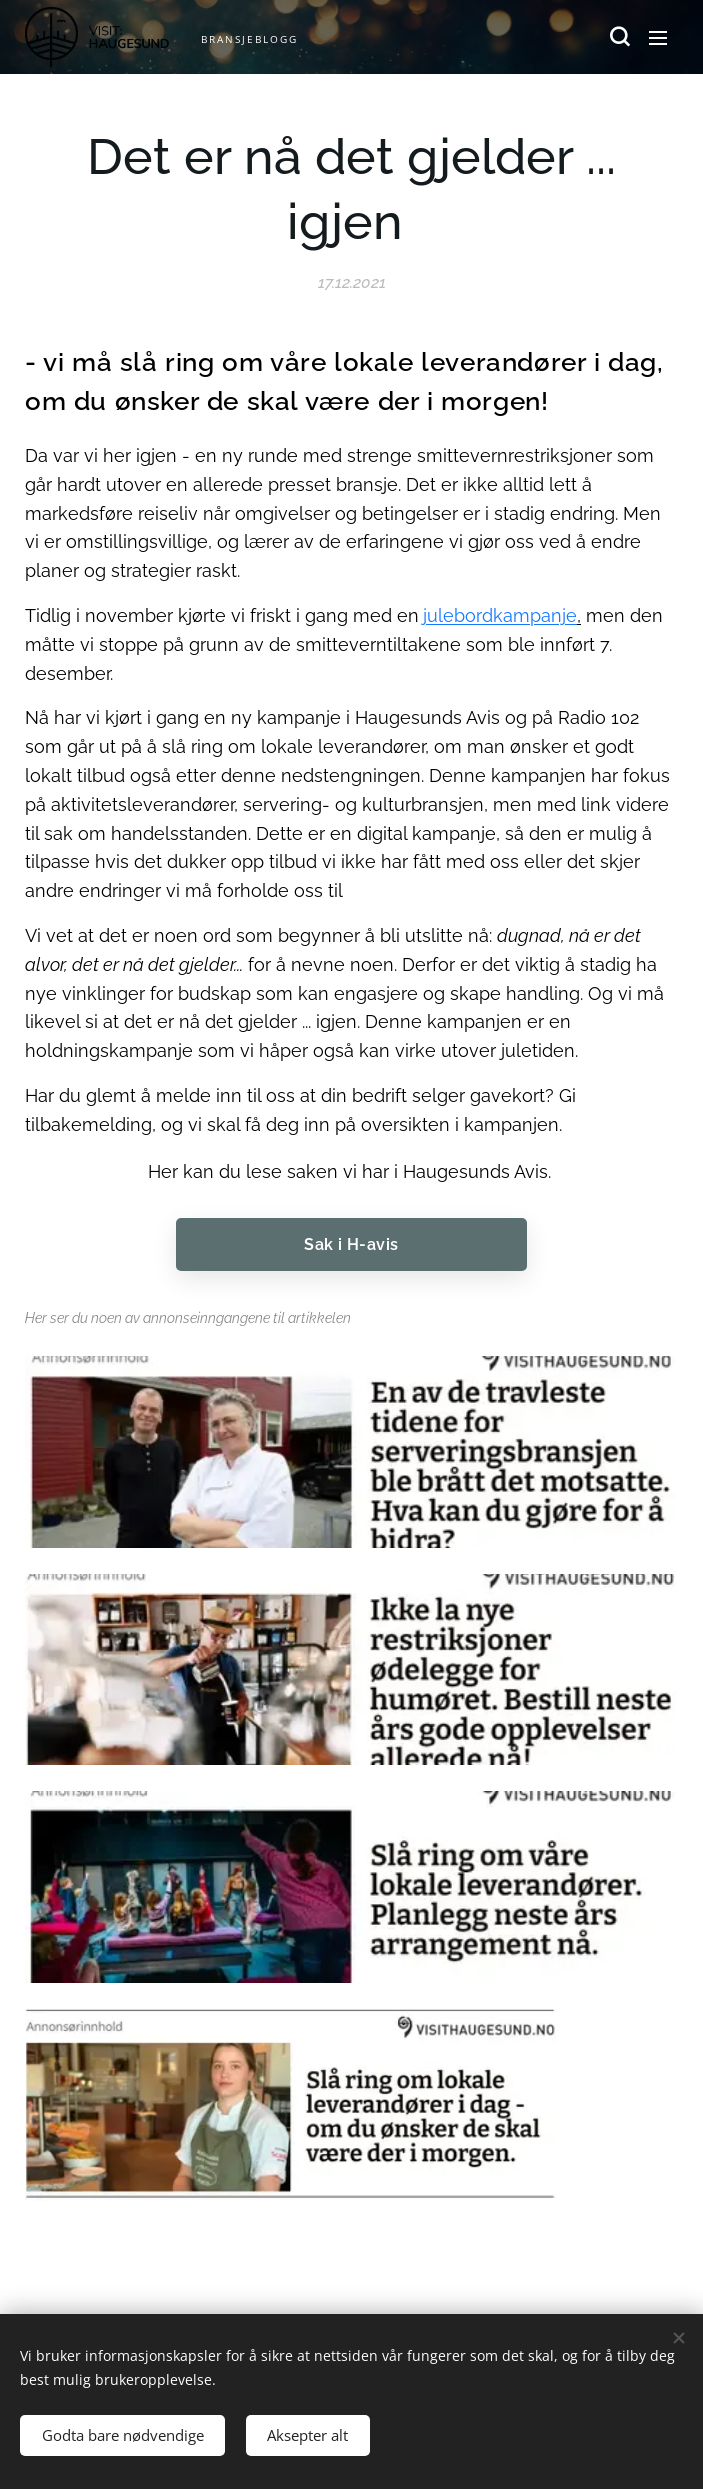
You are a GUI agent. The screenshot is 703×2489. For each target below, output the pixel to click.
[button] (618, 37)
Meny (658, 38)
